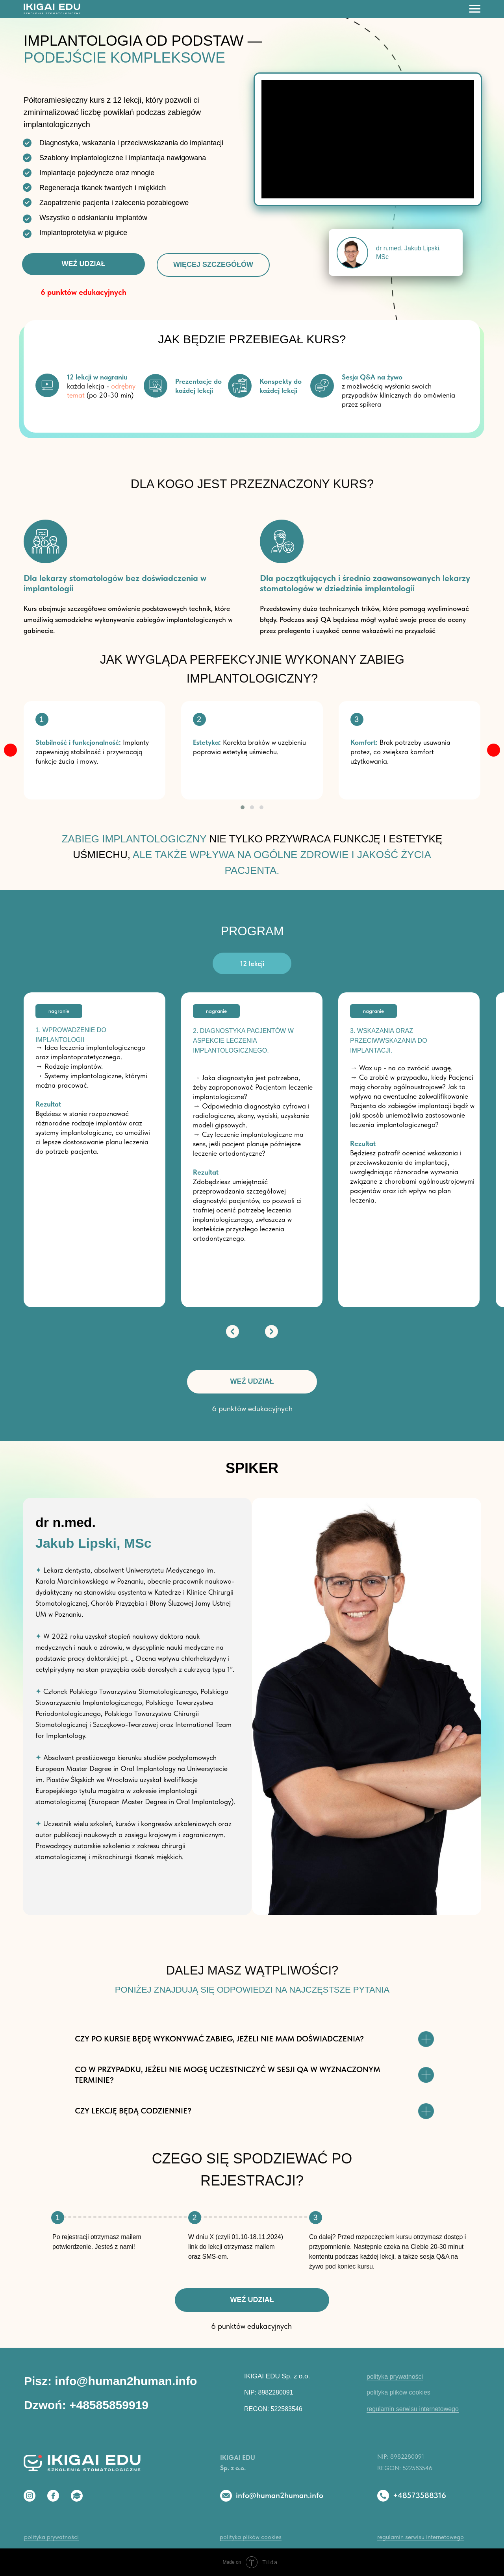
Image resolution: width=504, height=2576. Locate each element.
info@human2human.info (279, 2495)
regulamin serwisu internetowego (413, 2409)
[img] (10, 750)
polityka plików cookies (398, 2392)
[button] (242, 807)
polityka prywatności (395, 2376)
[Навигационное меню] (474, 9)
